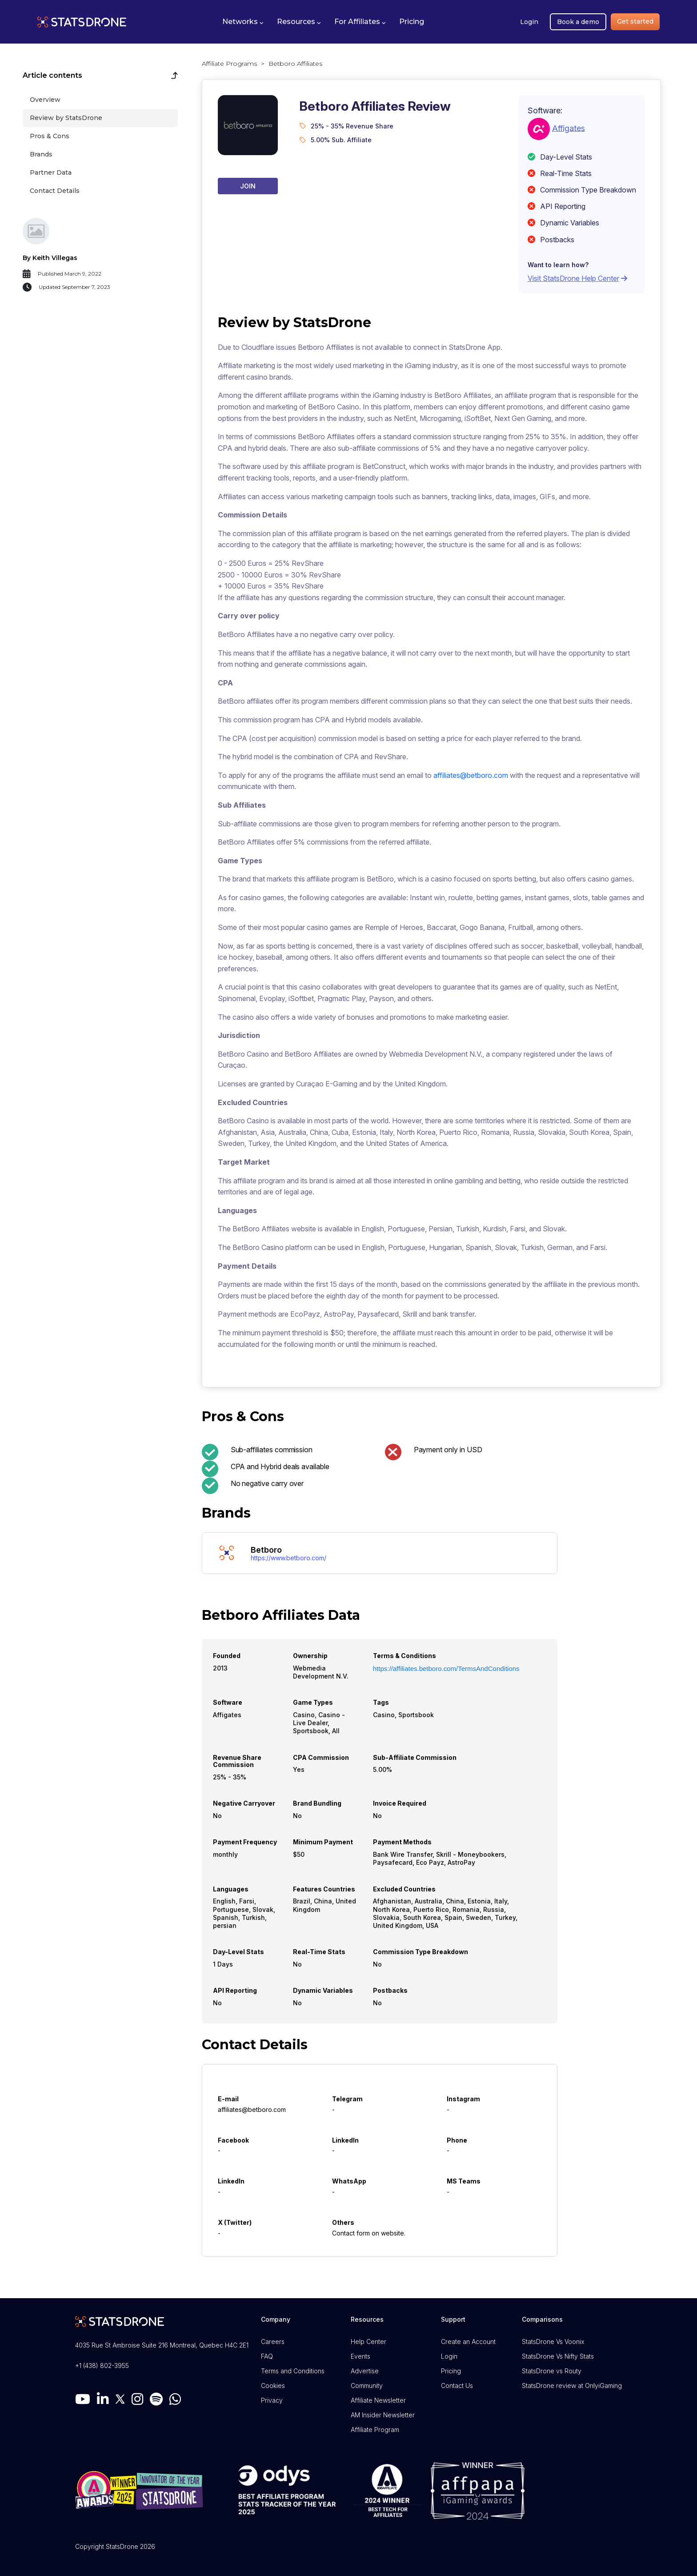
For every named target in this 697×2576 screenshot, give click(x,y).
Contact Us (457, 2385)
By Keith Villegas (50, 258)
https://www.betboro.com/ (288, 1558)
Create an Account (468, 2341)
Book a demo (578, 22)
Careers (272, 2341)
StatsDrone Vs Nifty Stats (558, 2356)
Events (360, 2356)
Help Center (368, 2341)
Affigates (568, 127)
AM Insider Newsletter (383, 2415)
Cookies (273, 2385)
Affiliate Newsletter (378, 2400)
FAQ (267, 2356)
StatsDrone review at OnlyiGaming (572, 2385)
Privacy (272, 2400)
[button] (243, 21)
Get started (635, 21)
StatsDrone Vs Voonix (553, 2341)
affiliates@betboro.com (470, 775)
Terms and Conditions (292, 2371)
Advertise (365, 2371)
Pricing (451, 2371)
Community (367, 2385)
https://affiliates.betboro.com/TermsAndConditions (446, 1668)
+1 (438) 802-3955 (102, 2365)
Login (529, 22)
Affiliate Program (375, 2429)
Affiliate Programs (229, 64)
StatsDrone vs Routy (551, 2371)
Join (248, 186)
